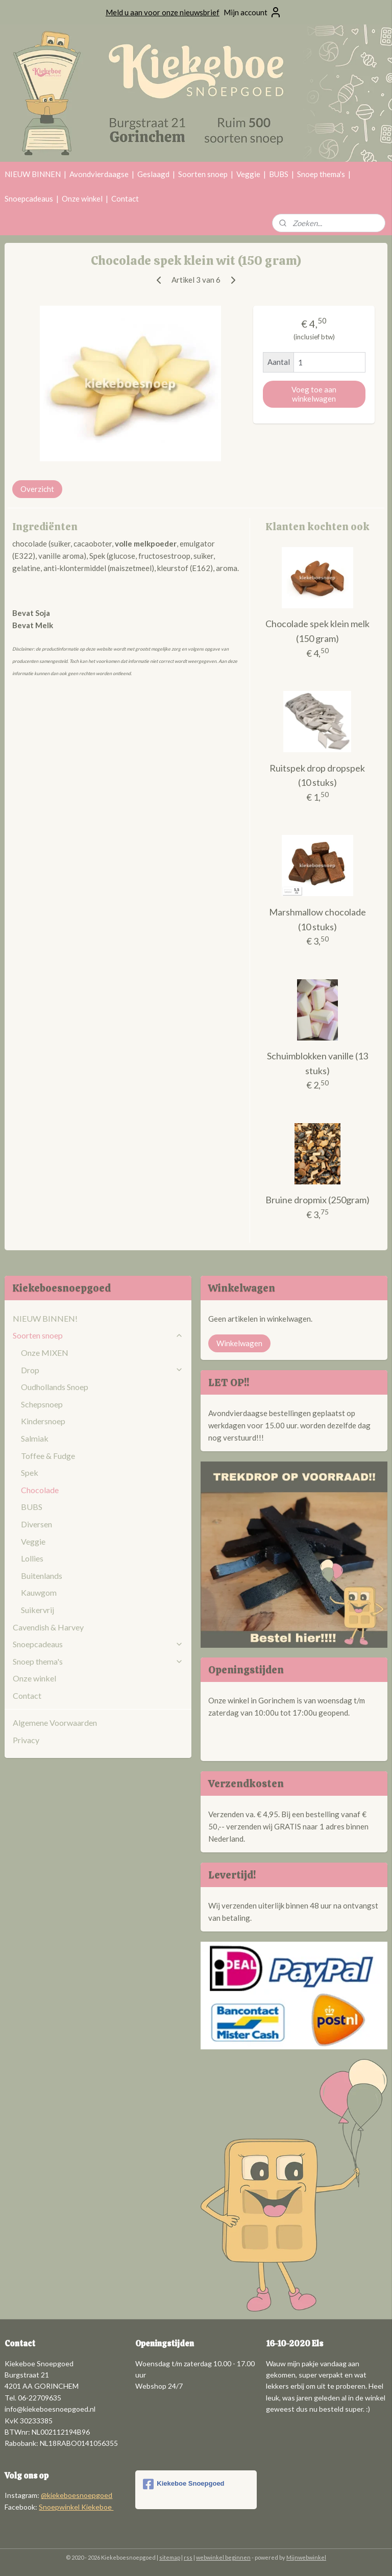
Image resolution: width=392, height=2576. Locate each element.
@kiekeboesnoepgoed (76, 2495)
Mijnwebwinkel (306, 2557)
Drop (102, 1370)
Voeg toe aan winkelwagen (313, 394)
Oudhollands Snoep (54, 1387)
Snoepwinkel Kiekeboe (76, 2507)
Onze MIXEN (44, 1352)
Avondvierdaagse (99, 174)
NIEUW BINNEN (33, 174)
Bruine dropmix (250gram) (317, 1199)
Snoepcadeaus (29, 198)
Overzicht (37, 488)
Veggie (248, 174)
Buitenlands (41, 1575)
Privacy (26, 1740)
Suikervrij (37, 1610)
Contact (125, 198)
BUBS (278, 174)
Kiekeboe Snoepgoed (183, 2484)
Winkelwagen (239, 1343)
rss (188, 2557)
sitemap (169, 2557)
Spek (29, 1472)
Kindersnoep (43, 1421)
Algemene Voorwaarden (55, 1722)
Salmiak (34, 1438)
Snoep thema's (321, 174)
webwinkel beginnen (223, 2557)
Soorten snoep (203, 174)
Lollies (32, 1558)
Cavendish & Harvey (48, 1627)
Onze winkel (82, 198)
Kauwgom (39, 1592)
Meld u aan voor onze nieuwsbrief (162, 12)
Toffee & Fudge (48, 1455)
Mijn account (253, 12)
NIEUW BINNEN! (45, 1318)
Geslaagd (153, 174)
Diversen (36, 1524)
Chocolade (40, 1490)
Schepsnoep (42, 1404)
